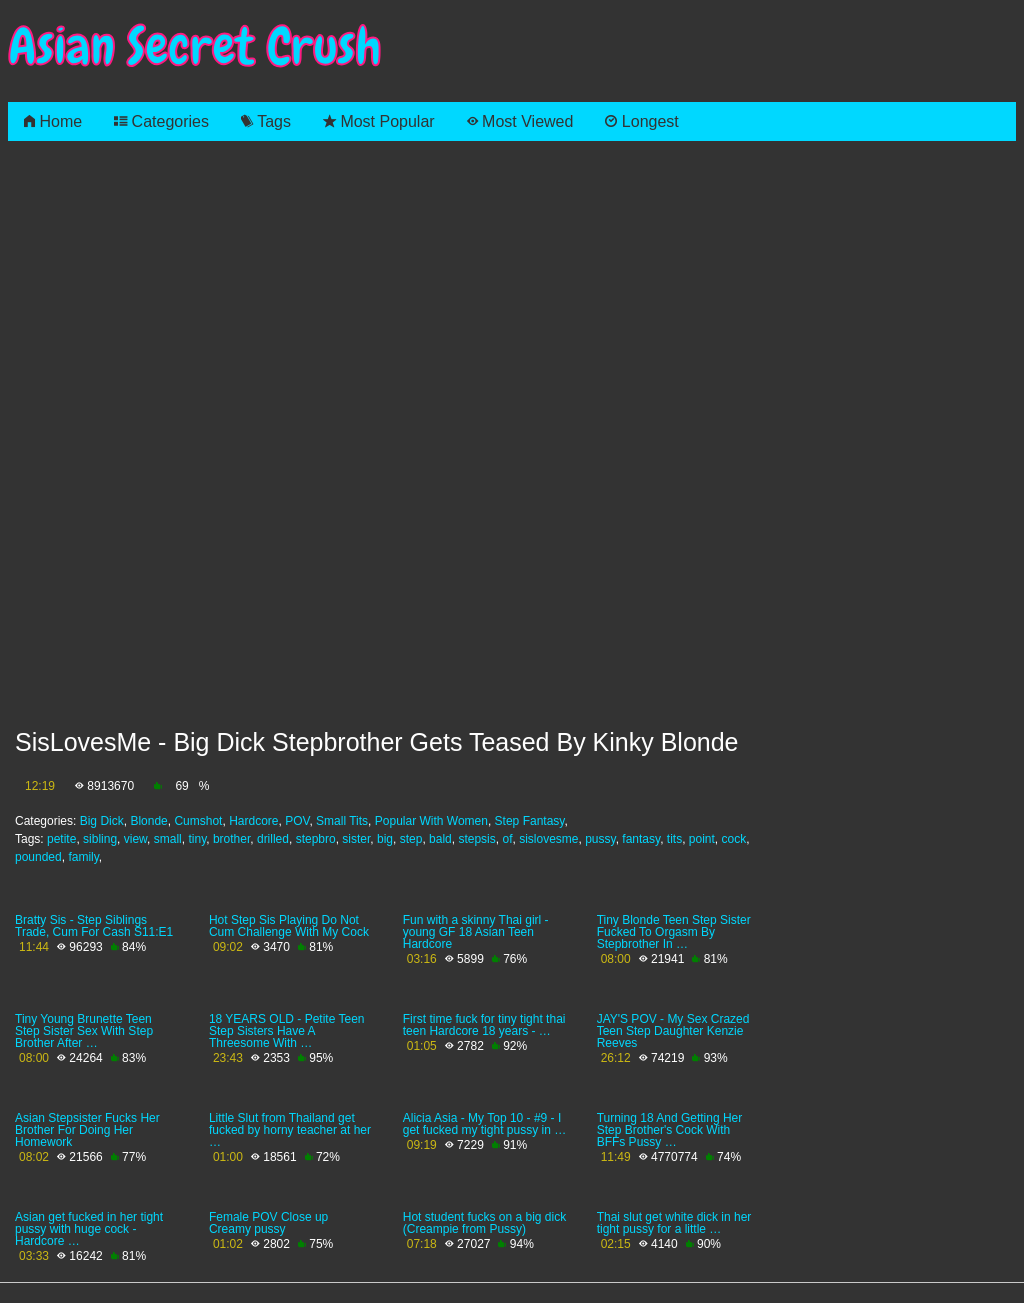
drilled (273, 839)
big (385, 839)
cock (734, 839)
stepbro (316, 839)
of (507, 839)
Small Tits (342, 821)
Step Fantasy (530, 821)
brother (231, 839)
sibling (100, 839)
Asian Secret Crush (195, 46)
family (83, 857)
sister (356, 839)
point (702, 839)
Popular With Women (431, 821)
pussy (600, 839)
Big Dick (102, 821)
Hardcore (253, 821)
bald (440, 839)
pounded (38, 857)
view (135, 839)
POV (297, 821)
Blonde (148, 821)
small (168, 839)
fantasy (641, 839)
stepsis (476, 839)
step (411, 839)
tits (674, 839)
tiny (197, 839)
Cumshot (198, 821)
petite (61, 839)
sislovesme (548, 839)
